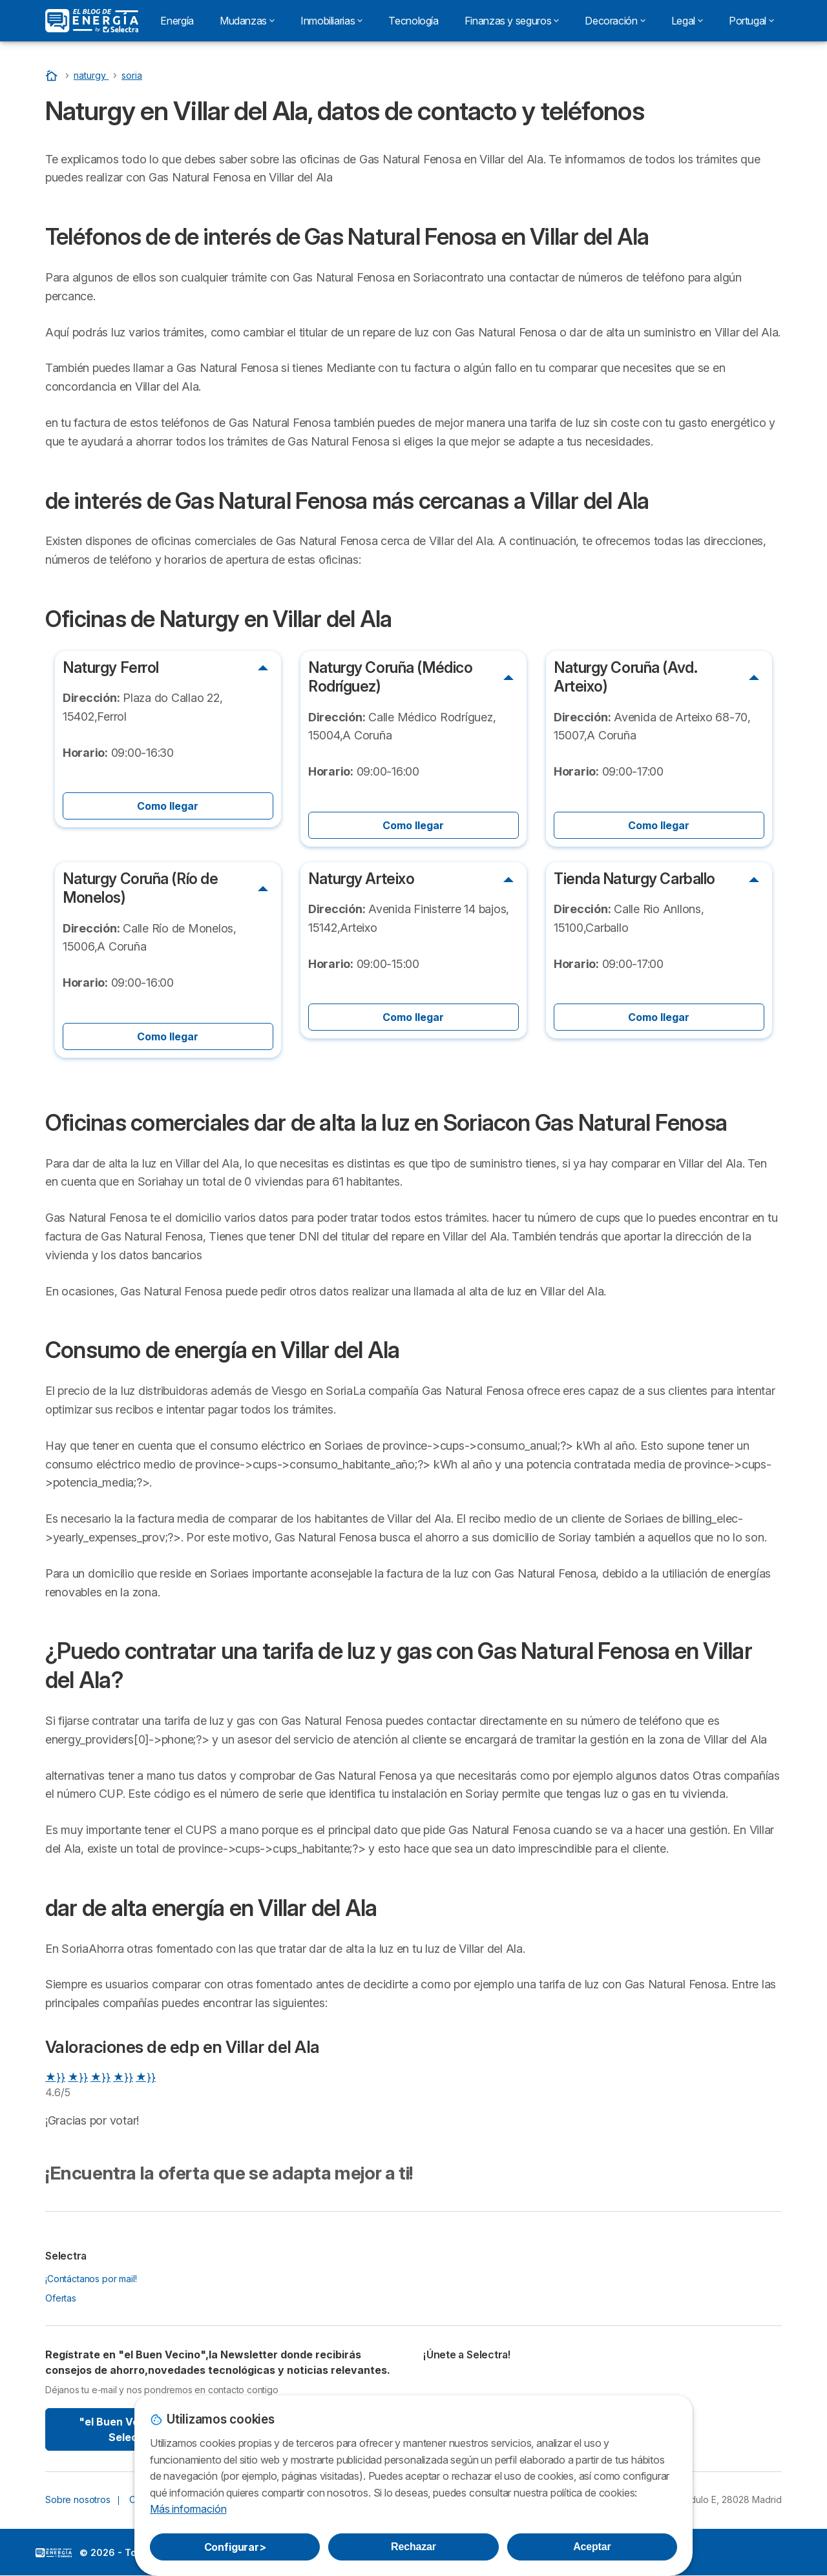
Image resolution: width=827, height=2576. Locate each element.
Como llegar (167, 805)
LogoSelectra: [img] (54, 2552)
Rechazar (413, 2546)
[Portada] (53, 75)
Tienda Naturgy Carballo (634, 879)
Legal (687, 20)
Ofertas (60, 2298)
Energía (176, 20)
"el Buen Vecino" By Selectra (131, 2429)
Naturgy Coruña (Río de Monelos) (140, 888)
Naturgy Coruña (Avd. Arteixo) (625, 677)
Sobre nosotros (77, 2499)
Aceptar (592, 2546)
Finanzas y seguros (512, 20)
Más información (188, 2508)
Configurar (235, 2547)
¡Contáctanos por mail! (91, 2278)
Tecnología (413, 20)
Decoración (615, 20)
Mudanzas (247, 20)
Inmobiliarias (331, 20)
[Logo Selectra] (91, 20)
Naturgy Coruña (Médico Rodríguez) (390, 677)
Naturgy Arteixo (361, 879)
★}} (55, 2076)
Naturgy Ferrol (111, 668)
